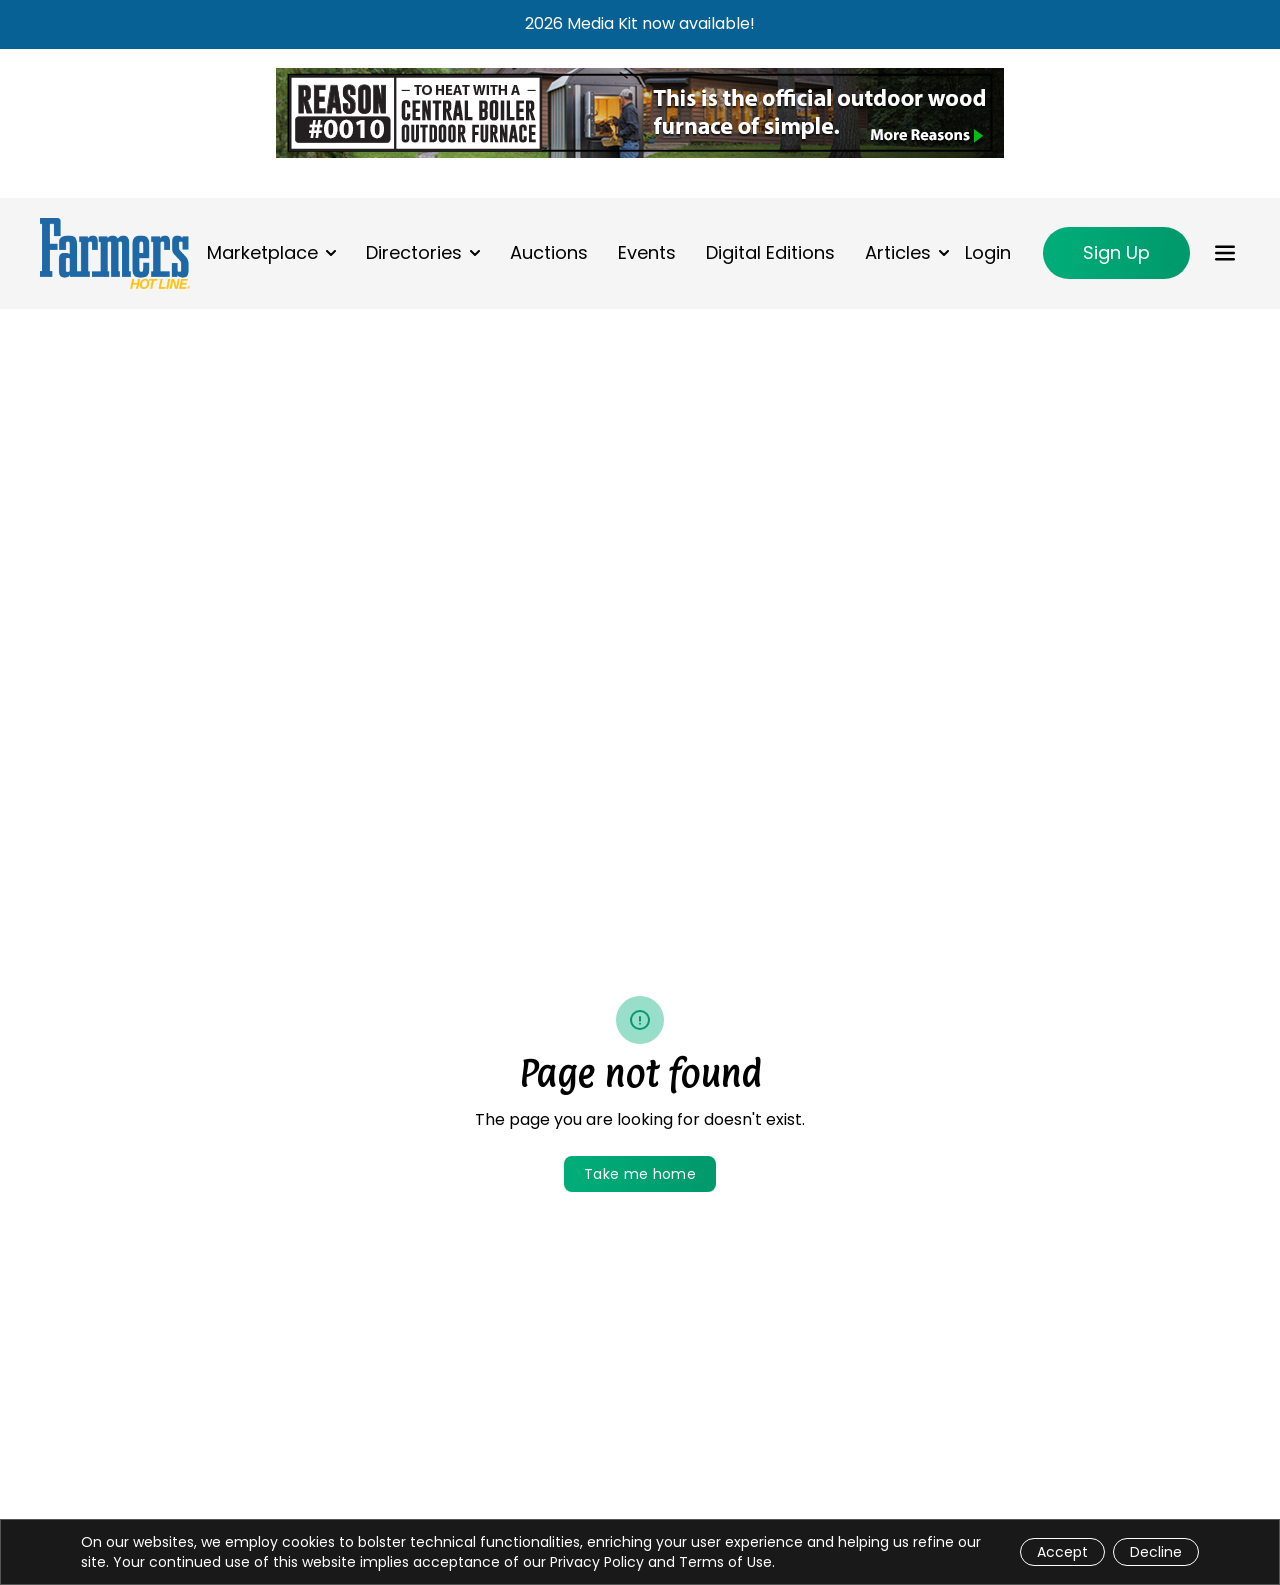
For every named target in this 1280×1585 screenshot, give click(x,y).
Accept (1062, 1552)
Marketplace (262, 252)
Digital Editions (770, 252)
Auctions (549, 252)
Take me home (640, 1174)
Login (988, 252)
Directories (414, 252)
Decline (1156, 1552)
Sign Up (1116, 252)
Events (647, 252)
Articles (898, 252)
